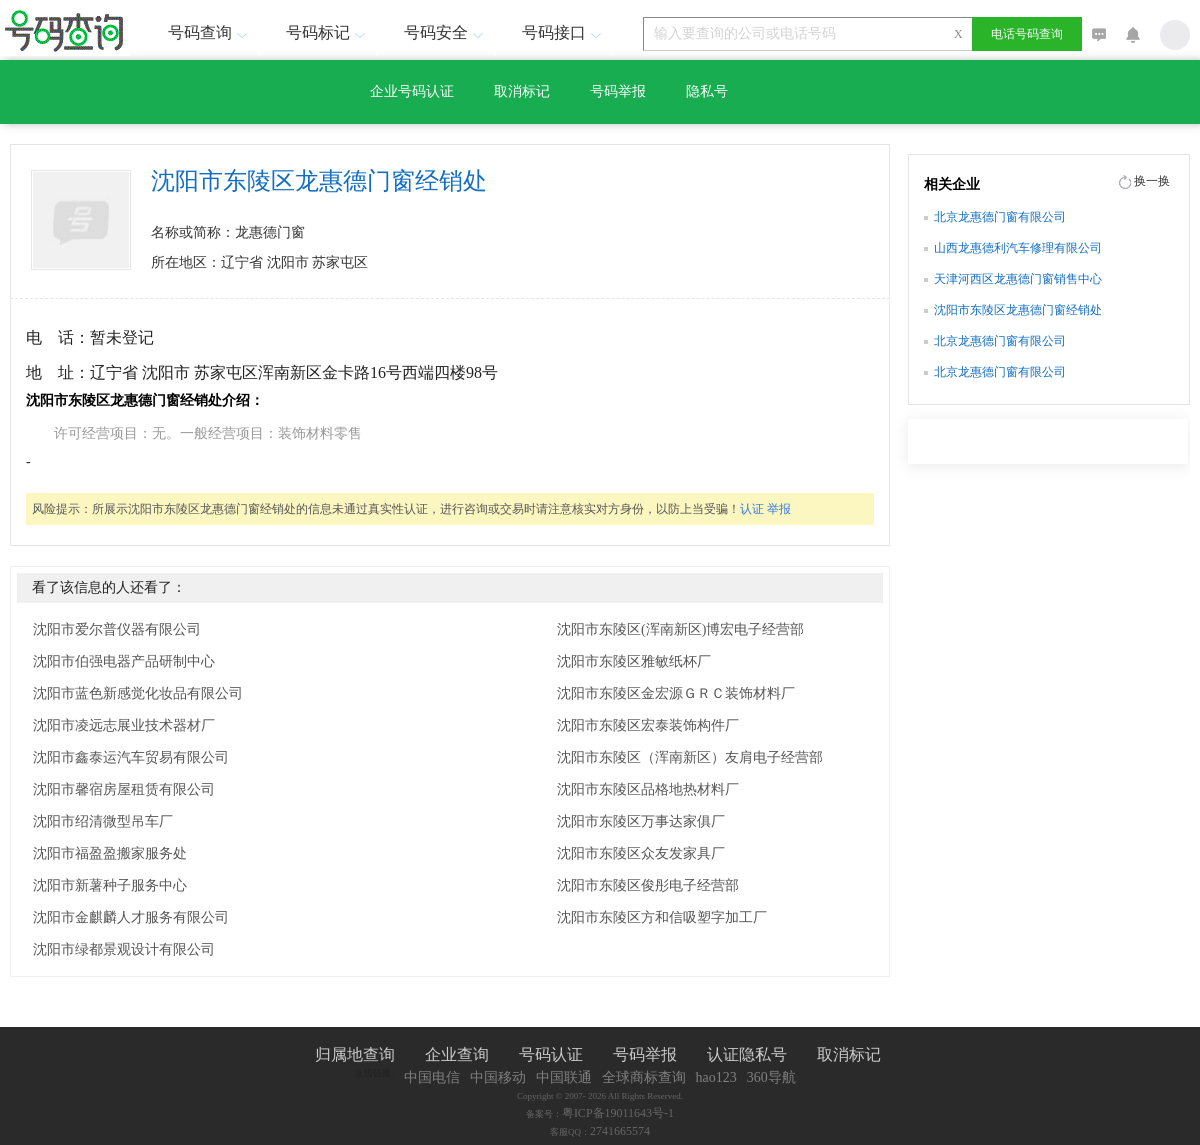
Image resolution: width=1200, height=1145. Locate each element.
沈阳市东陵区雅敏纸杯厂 (634, 661)
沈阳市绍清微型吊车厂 (103, 821)
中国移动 (498, 1077)
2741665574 (620, 1131)
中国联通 (564, 1077)
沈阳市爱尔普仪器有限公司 (117, 629)
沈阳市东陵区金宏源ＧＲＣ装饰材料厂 (676, 693)
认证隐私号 (747, 1054)
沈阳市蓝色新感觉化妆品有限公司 (138, 693)
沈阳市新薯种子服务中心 (110, 885)
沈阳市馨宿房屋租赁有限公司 (124, 789)
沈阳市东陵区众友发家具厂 (641, 853)
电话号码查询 (1027, 34)
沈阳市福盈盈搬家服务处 (110, 853)
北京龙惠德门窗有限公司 (1000, 217)
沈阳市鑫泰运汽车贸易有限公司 (131, 757)
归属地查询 (355, 1054)
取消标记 (522, 91)
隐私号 (707, 91)
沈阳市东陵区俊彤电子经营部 (648, 885)
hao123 (716, 1077)
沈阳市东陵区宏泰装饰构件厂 (648, 725)
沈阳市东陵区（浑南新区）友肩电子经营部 (690, 757)
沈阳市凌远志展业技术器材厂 (124, 725)
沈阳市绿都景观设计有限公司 (124, 949)
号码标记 (328, 32)
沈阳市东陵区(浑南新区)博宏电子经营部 (680, 629)
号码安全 (446, 32)
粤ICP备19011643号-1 (618, 1113)
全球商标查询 (644, 1077)
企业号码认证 (412, 91)
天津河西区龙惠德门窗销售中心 (1018, 279)
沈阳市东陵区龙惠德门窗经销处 (1018, 310)
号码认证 (551, 1054)
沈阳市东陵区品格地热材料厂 (648, 789)
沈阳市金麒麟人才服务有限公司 (131, 917)
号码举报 (618, 91)
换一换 (1152, 181)
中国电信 (432, 1077)
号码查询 (210, 32)
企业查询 (457, 1054)
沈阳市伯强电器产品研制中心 (124, 661)
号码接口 (564, 32)
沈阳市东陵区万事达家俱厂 (641, 821)
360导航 (771, 1077)
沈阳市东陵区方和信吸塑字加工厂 (662, 917)
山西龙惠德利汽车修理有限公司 (1018, 248)
